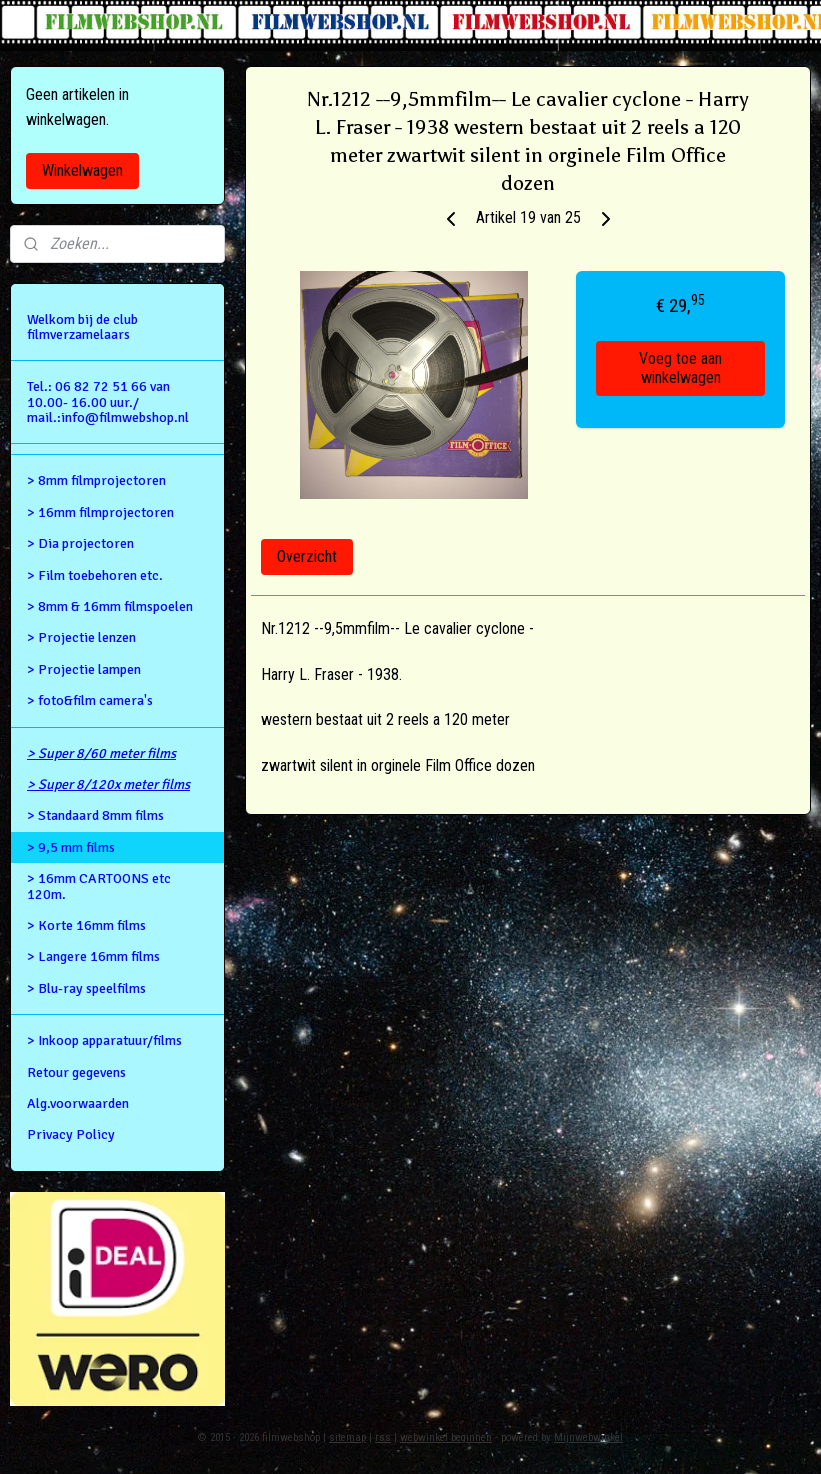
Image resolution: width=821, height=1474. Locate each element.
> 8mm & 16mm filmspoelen (110, 606)
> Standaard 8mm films (95, 815)
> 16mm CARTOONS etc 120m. (99, 886)
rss (383, 1437)
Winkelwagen (82, 170)
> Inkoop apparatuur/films (104, 1040)
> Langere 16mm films (93, 956)
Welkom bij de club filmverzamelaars (82, 327)
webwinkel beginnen (446, 1437)
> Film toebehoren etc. (95, 575)
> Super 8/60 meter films (101, 753)
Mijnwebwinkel (588, 1437)
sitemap (347, 1437)
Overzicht (307, 556)
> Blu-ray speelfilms (86, 988)
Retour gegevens (76, 1072)
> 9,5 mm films (71, 847)
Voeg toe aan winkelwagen (680, 368)
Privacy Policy (71, 1134)
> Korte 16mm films (86, 925)
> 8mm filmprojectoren (96, 480)
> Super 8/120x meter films (108, 784)
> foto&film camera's (90, 700)
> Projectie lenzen (81, 637)
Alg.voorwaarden (78, 1103)
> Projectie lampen (84, 669)
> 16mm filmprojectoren (100, 512)
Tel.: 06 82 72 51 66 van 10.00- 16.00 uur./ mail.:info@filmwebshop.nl (108, 402)
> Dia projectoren (80, 543)
